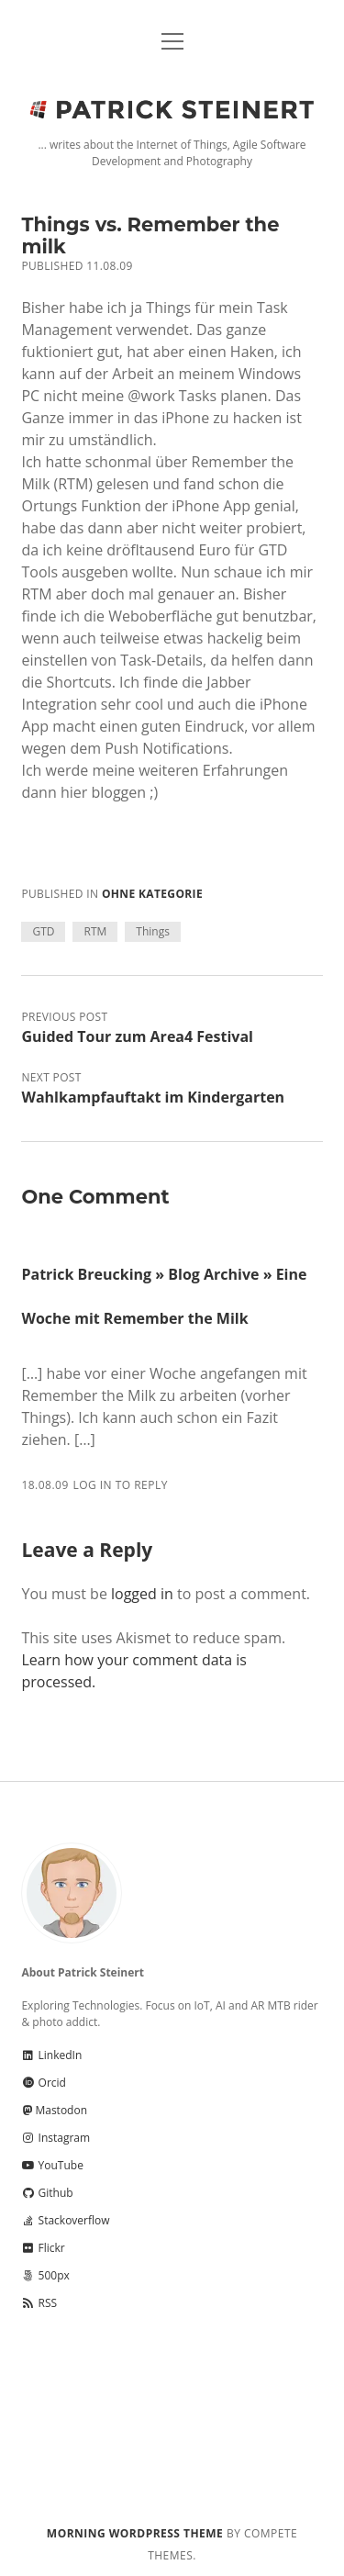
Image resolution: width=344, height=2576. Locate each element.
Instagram (55, 2137)
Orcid (43, 2082)
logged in (142, 1594)
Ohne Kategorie (152, 894)
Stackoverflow (65, 2220)
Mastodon (54, 2110)
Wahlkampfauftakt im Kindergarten (152, 1097)
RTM (94, 931)
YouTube (52, 2165)
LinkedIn (51, 2055)
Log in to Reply (119, 1485)
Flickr (42, 2248)
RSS (39, 2303)
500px (45, 2275)
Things (153, 931)
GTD (43, 931)
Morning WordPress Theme (135, 2533)
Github (46, 2193)
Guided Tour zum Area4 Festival (137, 1036)
